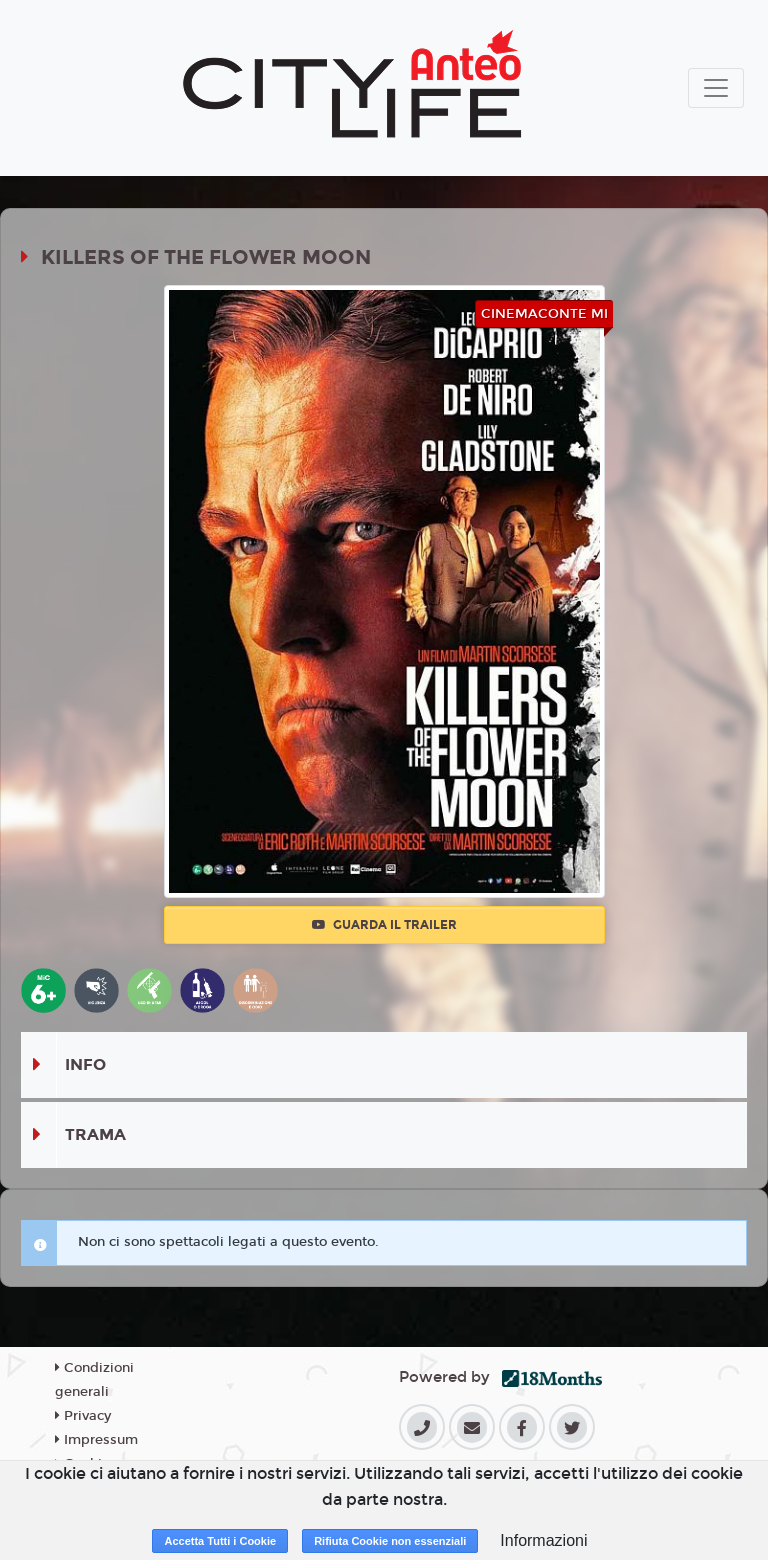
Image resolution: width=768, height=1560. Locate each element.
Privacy (83, 1416)
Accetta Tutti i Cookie (220, 1541)
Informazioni (543, 1540)
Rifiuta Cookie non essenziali (390, 1541)
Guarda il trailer (384, 925)
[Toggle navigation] (716, 88)
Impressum (96, 1440)
